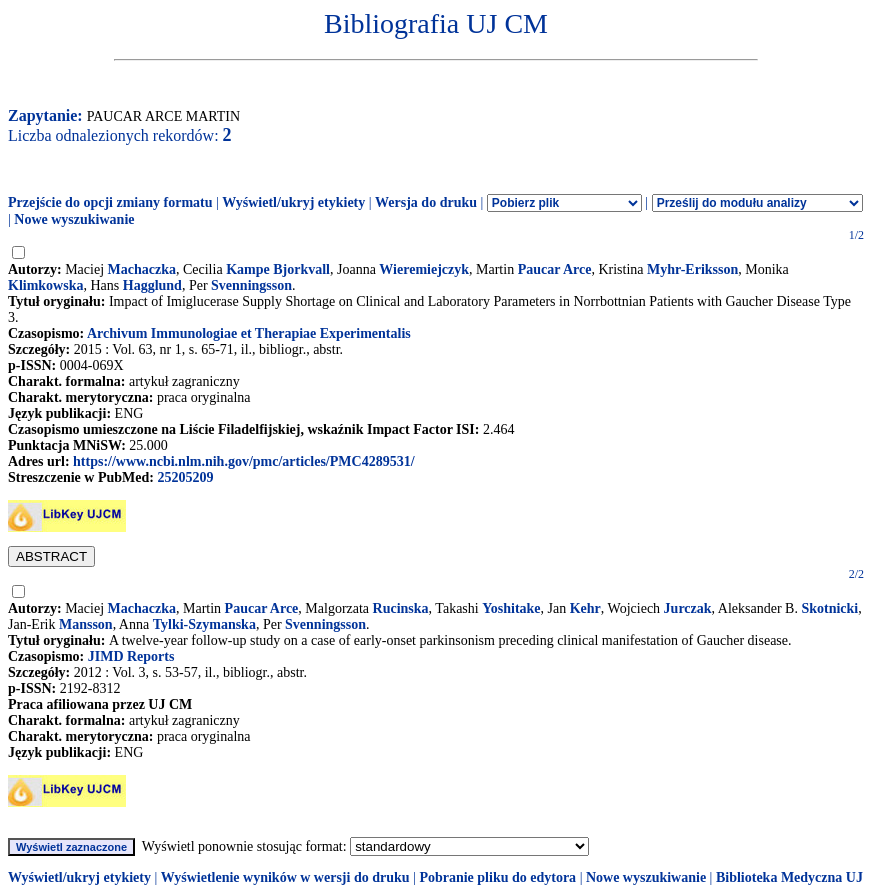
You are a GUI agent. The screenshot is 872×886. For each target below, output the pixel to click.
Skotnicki (829, 608)
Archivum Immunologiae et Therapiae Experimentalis (249, 333)
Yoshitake (511, 608)
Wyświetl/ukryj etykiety (293, 202)
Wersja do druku (426, 202)
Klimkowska (45, 285)
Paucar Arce (555, 269)
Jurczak (688, 608)
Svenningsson (251, 285)
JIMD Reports (131, 656)
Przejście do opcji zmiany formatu (110, 202)
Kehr (585, 608)
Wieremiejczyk (424, 269)
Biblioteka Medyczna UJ (789, 877)
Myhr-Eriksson (692, 269)
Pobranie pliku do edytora (497, 877)
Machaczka (142, 269)
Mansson (86, 624)
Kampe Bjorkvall (278, 269)
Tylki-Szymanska (204, 624)
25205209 (185, 477)
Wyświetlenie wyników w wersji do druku (285, 877)
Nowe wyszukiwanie (74, 219)
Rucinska (401, 608)
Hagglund (152, 285)
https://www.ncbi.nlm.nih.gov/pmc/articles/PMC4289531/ (243, 461)
